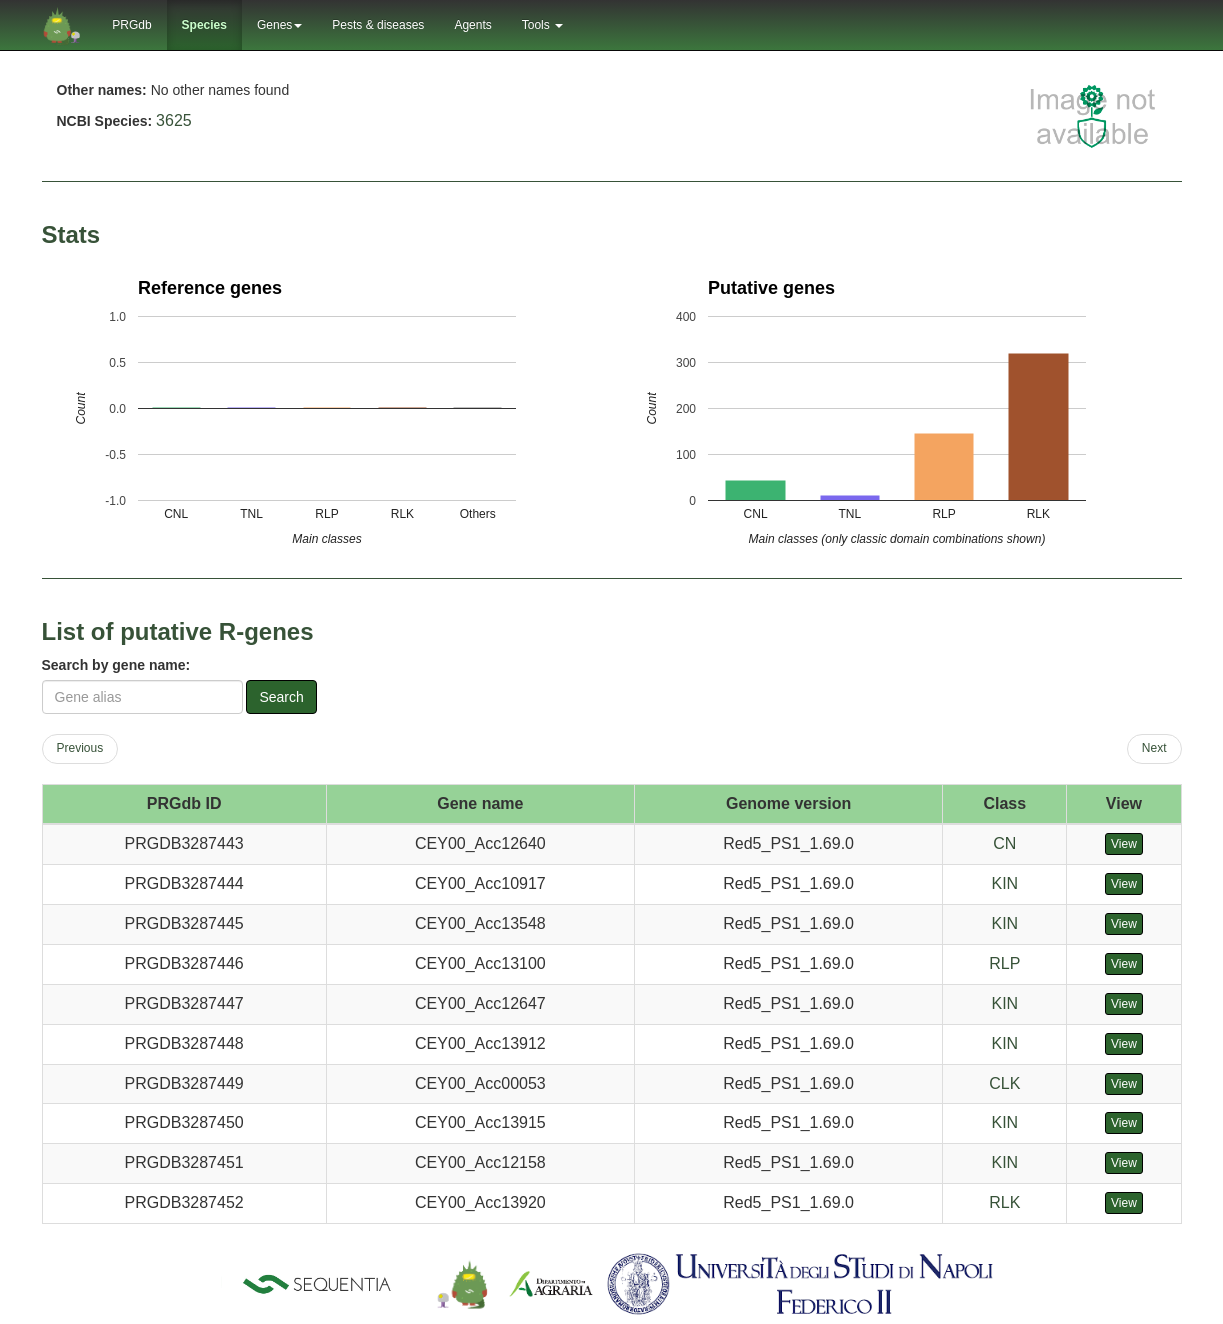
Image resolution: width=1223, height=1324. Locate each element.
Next (1154, 748)
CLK (1004, 1083)
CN (1004, 843)
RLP (1004, 963)
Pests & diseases (378, 25)
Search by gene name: (116, 665)
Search (281, 697)
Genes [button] (279, 25)
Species (204, 25)
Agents (472, 25)
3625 (174, 120)
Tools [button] (542, 25)
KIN (1004, 883)
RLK (1004, 1202)
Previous (80, 748)
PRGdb (131, 25)
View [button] (1124, 844)
